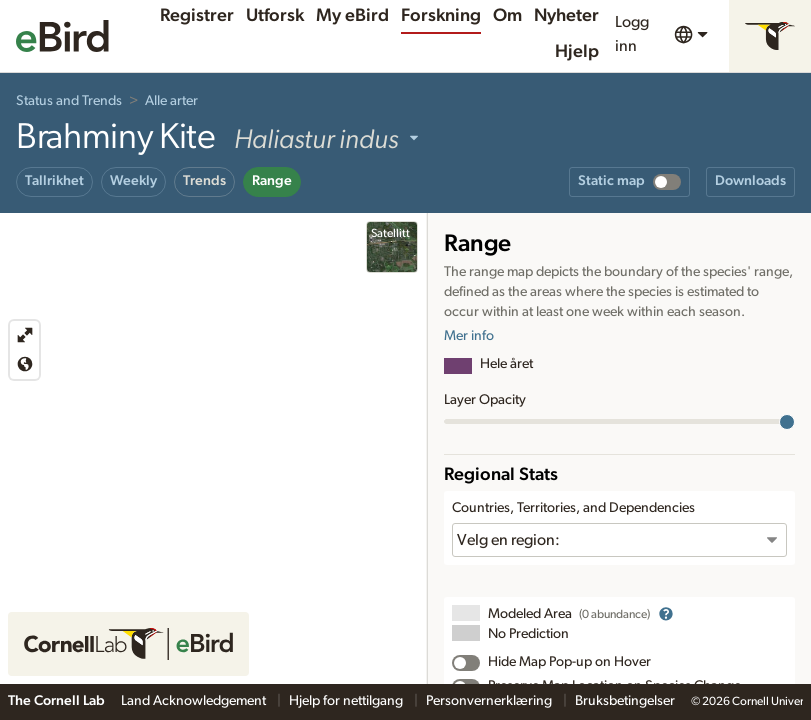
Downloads (750, 181)
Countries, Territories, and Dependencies (573, 508)
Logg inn (632, 34)
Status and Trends (69, 101)
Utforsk (275, 16)
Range (272, 181)
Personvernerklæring (490, 701)
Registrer (197, 16)
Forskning (441, 16)
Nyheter (566, 16)
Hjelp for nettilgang (347, 701)
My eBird (352, 16)
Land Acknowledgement (195, 701)
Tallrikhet (54, 181)
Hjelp (577, 52)
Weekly (133, 181)
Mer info (469, 336)
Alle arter (171, 101)
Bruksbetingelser (625, 701)
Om (507, 16)
